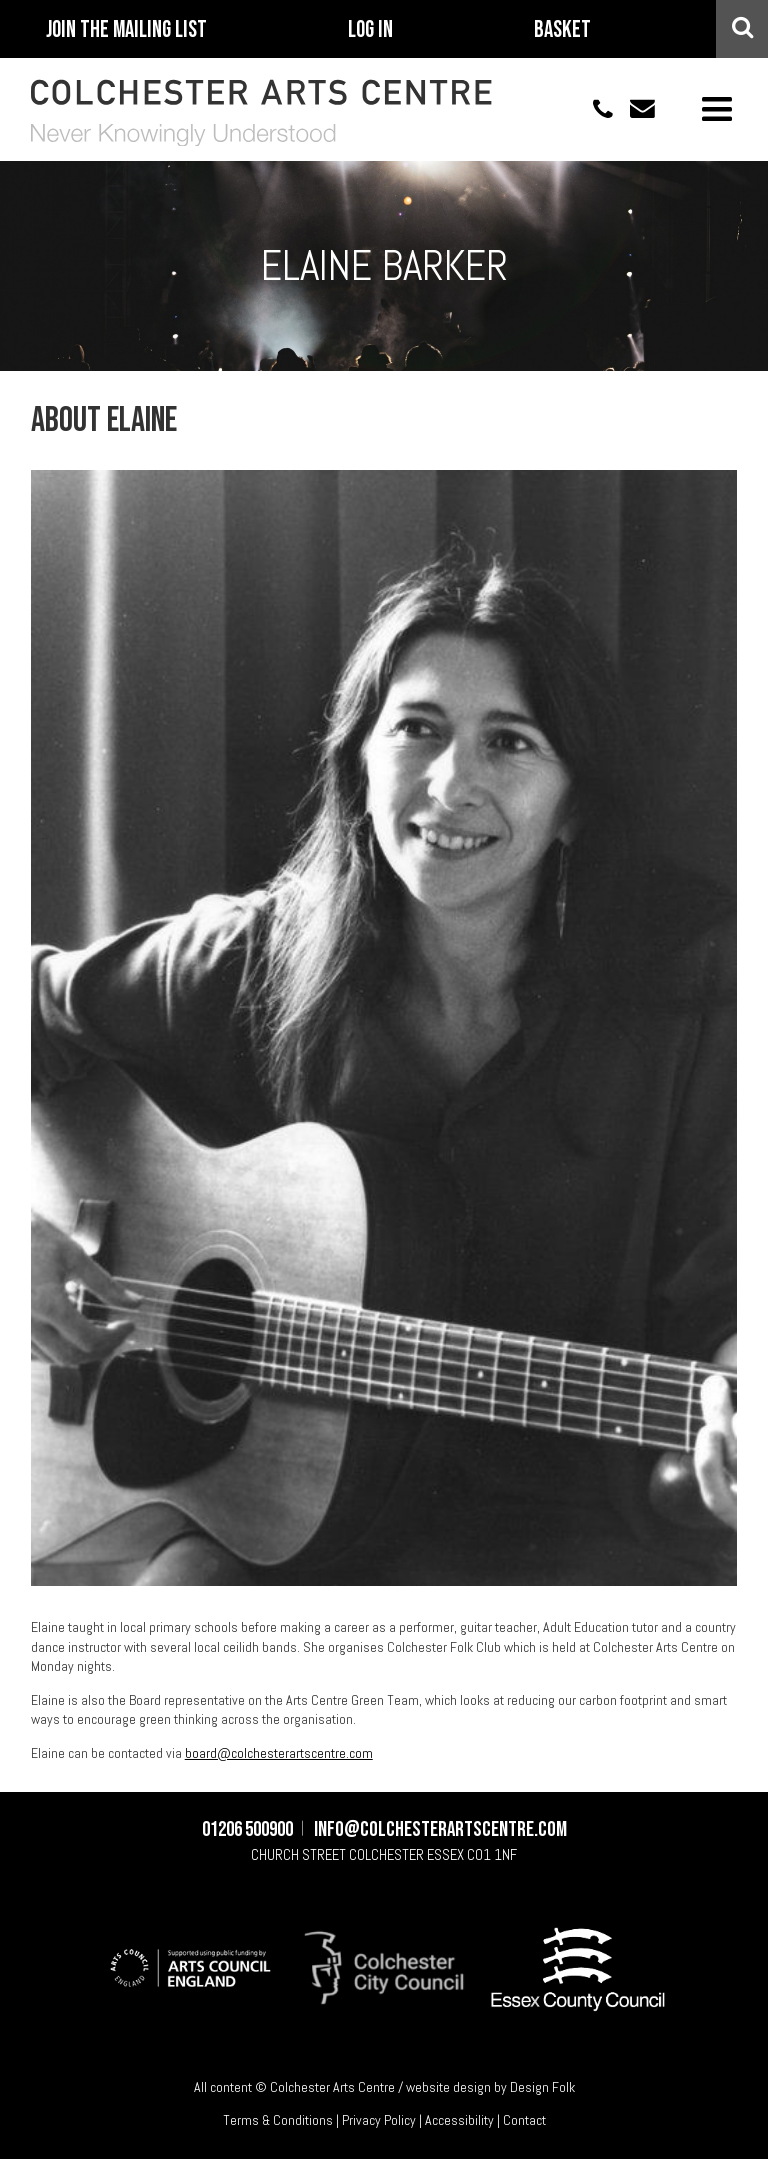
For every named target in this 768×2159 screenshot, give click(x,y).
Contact (524, 2120)
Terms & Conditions (278, 2120)
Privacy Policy (379, 2120)
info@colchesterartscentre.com (634, 108)
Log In (370, 30)
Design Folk (542, 2087)
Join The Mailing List (126, 30)
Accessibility (459, 2120)
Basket (562, 30)
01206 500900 (592, 108)
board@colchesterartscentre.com (279, 1753)
